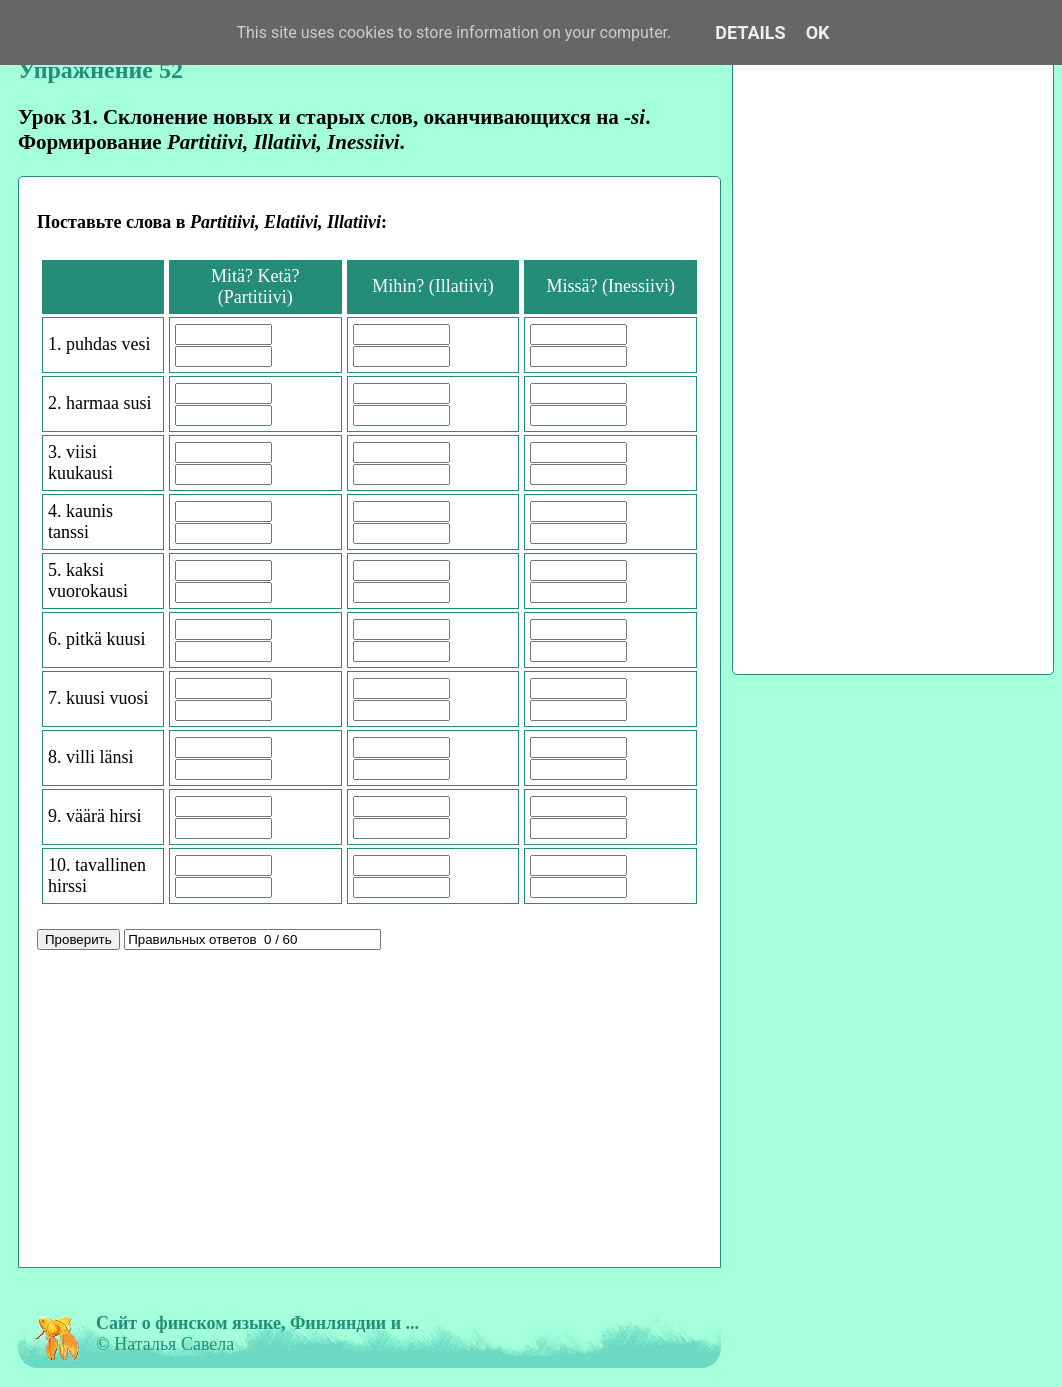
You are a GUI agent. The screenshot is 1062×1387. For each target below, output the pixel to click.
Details (750, 32)
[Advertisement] (369, 1111)
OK (818, 32)
